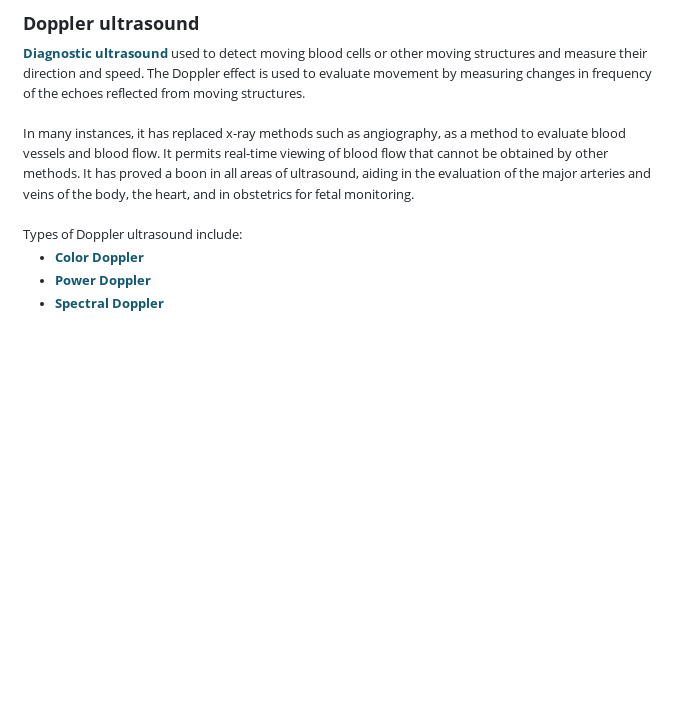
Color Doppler (99, 257)
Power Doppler (103, 280)
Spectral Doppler (109, 303)
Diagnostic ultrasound (95, 53)
